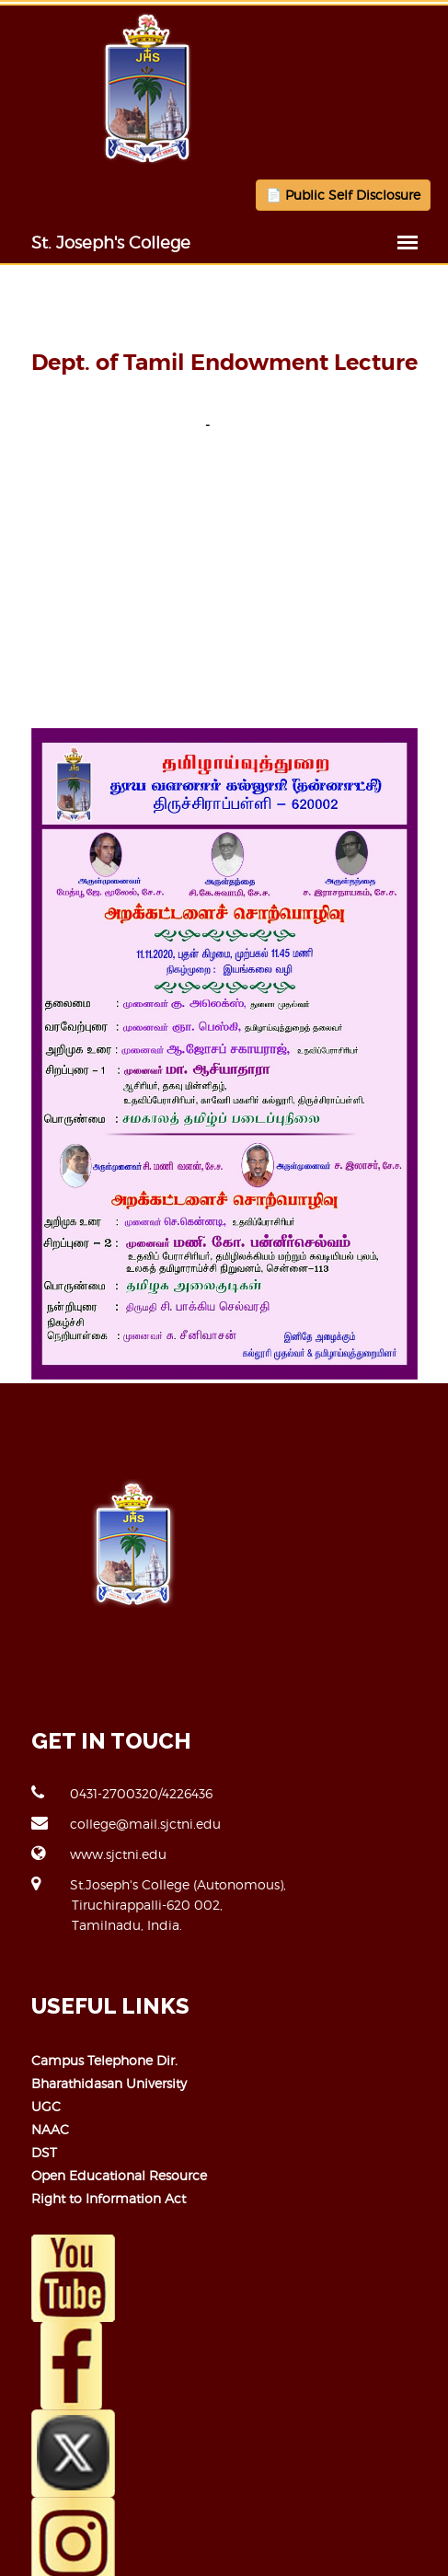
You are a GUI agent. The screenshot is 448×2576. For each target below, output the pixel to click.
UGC (46, 2106)
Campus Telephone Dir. (104, 2060)
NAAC (50, 2129)
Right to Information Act (108, 2198)
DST (44, 2152)
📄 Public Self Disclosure (343, 194)
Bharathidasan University (109, 2083)
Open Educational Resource (119, 2175)
